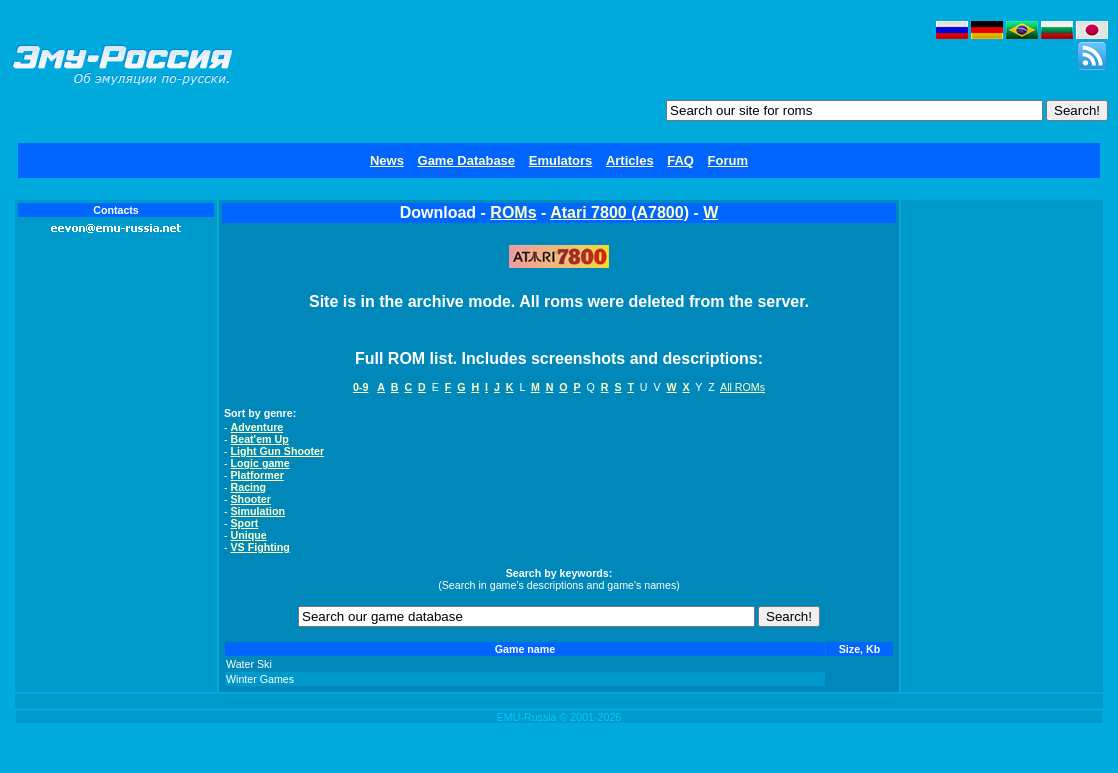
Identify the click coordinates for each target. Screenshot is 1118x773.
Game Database (467, 160)
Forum (728, 160)
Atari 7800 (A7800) (619, 212)
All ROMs (742, 387)
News (387, 160)
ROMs (513, 212)
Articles (630, 160)
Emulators (561, 160)
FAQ (680, 160)
